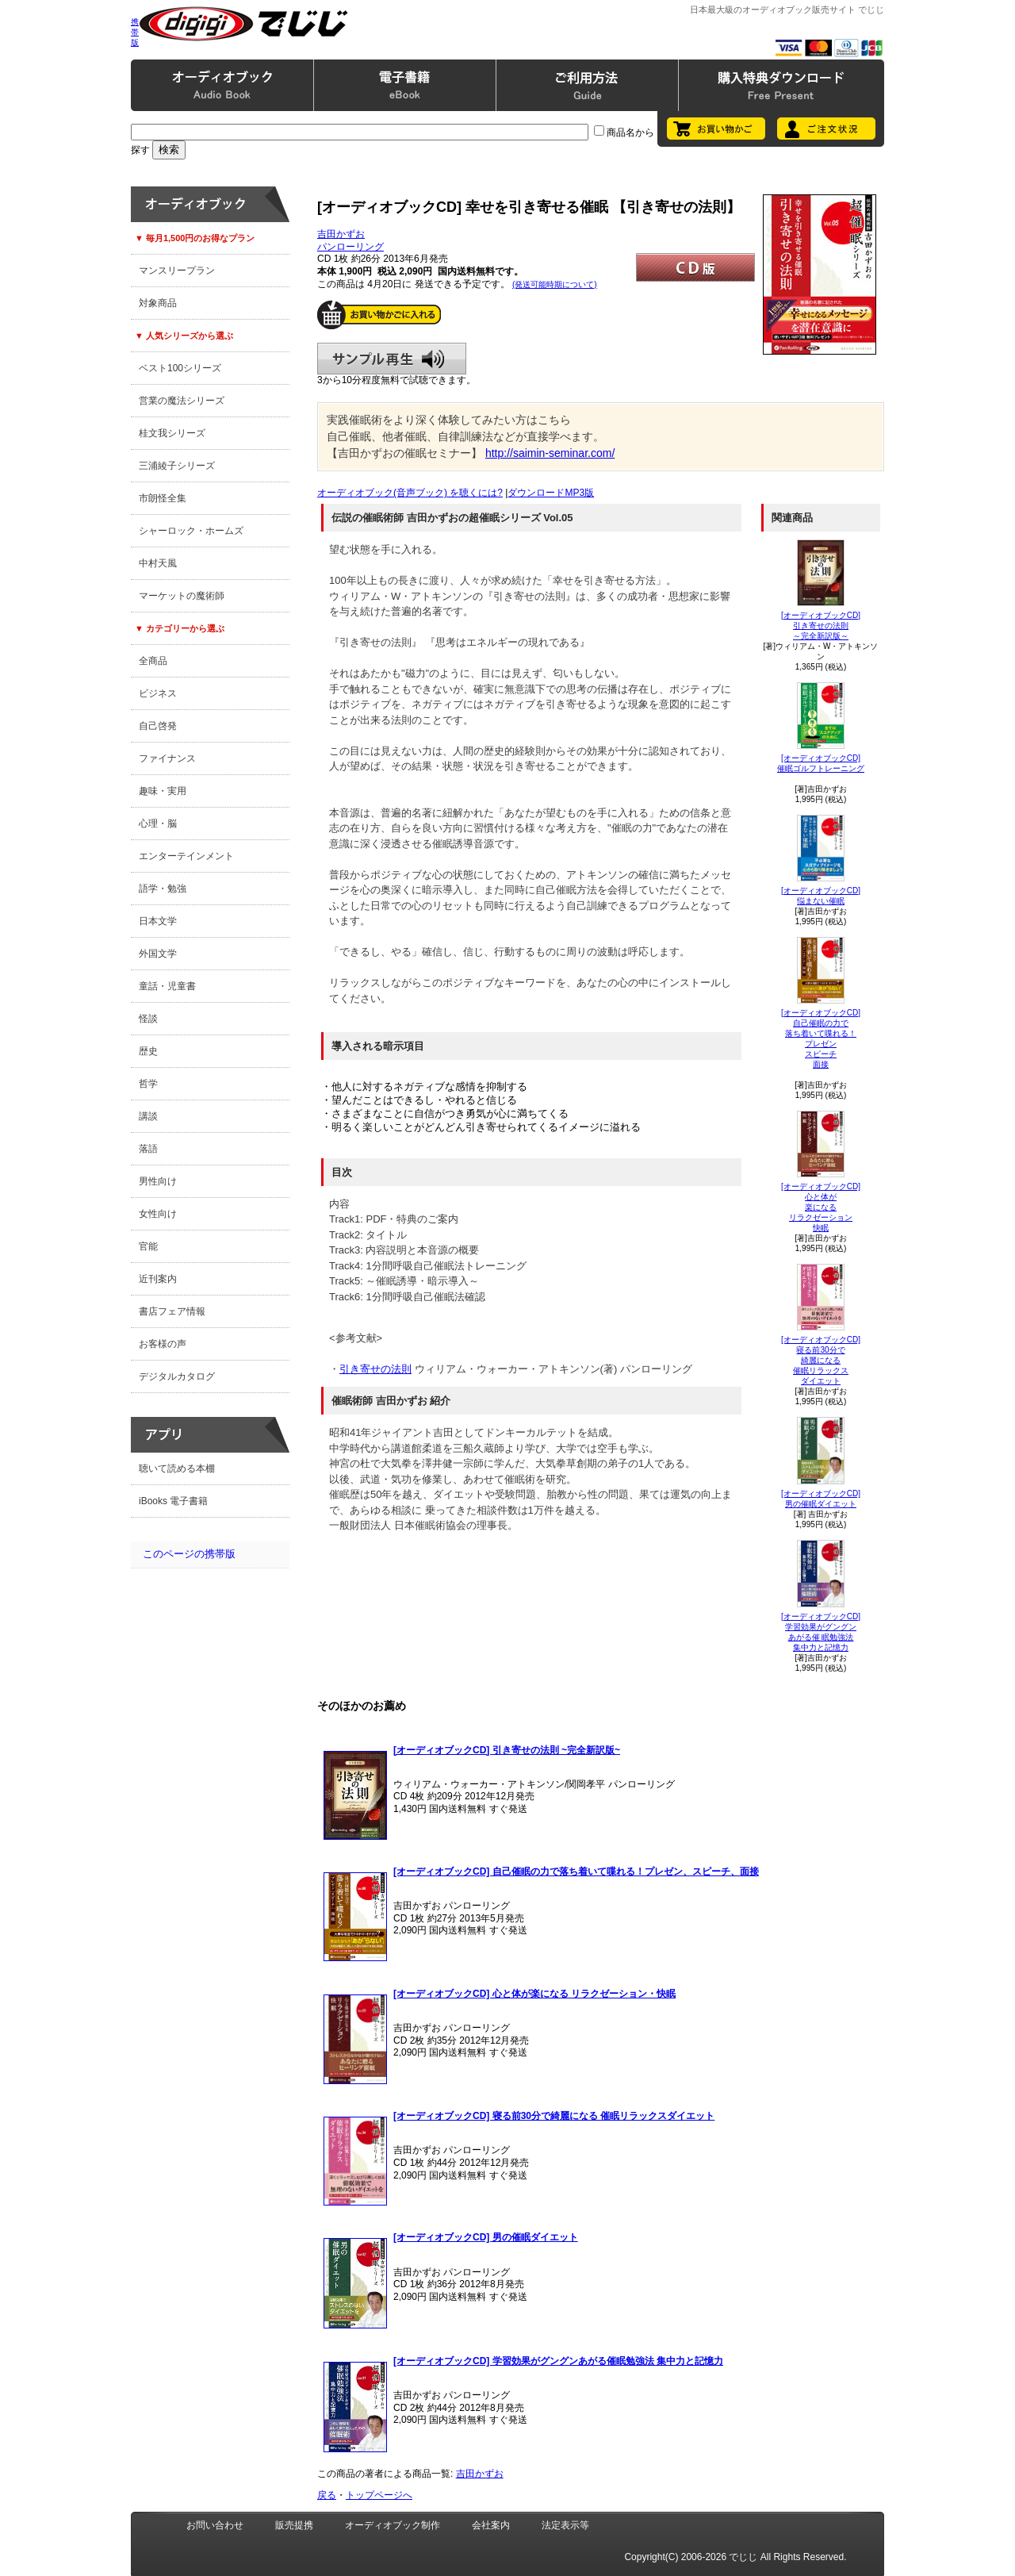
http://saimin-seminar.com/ (550, 453)
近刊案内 (158, 1278)
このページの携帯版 (189, 1554)
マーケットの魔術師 (181, 595)
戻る (326, 2495)
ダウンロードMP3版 (551, 492)
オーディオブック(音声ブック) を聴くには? (410, 492)
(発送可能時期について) (554, 284)
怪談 (148, 1018)
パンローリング (350, 246)
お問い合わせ (214, 2525)
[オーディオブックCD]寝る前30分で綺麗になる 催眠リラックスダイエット (820, 1360)
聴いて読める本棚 (177, 1468)
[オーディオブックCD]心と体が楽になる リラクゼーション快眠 (820, 1207)
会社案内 (491, 2525)
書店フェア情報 (172, 1311)
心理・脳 (158, 823)
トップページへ (379, 2495)
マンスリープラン (177, 270)
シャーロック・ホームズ (191, 530)
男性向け (158, 1181)
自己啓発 (158, 725)
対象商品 (158, 303)
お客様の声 (162, 1343)
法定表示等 (565, 2525)
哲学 (148, 1083)
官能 (148, 1246)
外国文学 (158, 953)
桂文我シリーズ (172, 433)
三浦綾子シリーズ (177, 465)
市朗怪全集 (162, 498)
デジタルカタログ (177, 1376)
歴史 (148, 1051)
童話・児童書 (167, 986)
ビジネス (158, 693)
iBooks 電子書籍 (173, 1501)
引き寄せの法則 (375, 1369)
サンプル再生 (391, 358)
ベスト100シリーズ (180, 368)
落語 (148, 1148)
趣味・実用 (162, 791)
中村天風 (158, 563)
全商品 (153, 660)
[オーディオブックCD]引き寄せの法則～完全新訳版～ (820, 625)
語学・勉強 (162, 888)
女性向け (158, 1213)
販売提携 (294, 2525)
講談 (148, 1116)
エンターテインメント (186, 856)
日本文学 (158, 921)
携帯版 (135, 32)
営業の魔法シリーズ (181, 400)
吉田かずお (341, 234)
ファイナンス (167, 758)
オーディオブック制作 (392, 2525)
